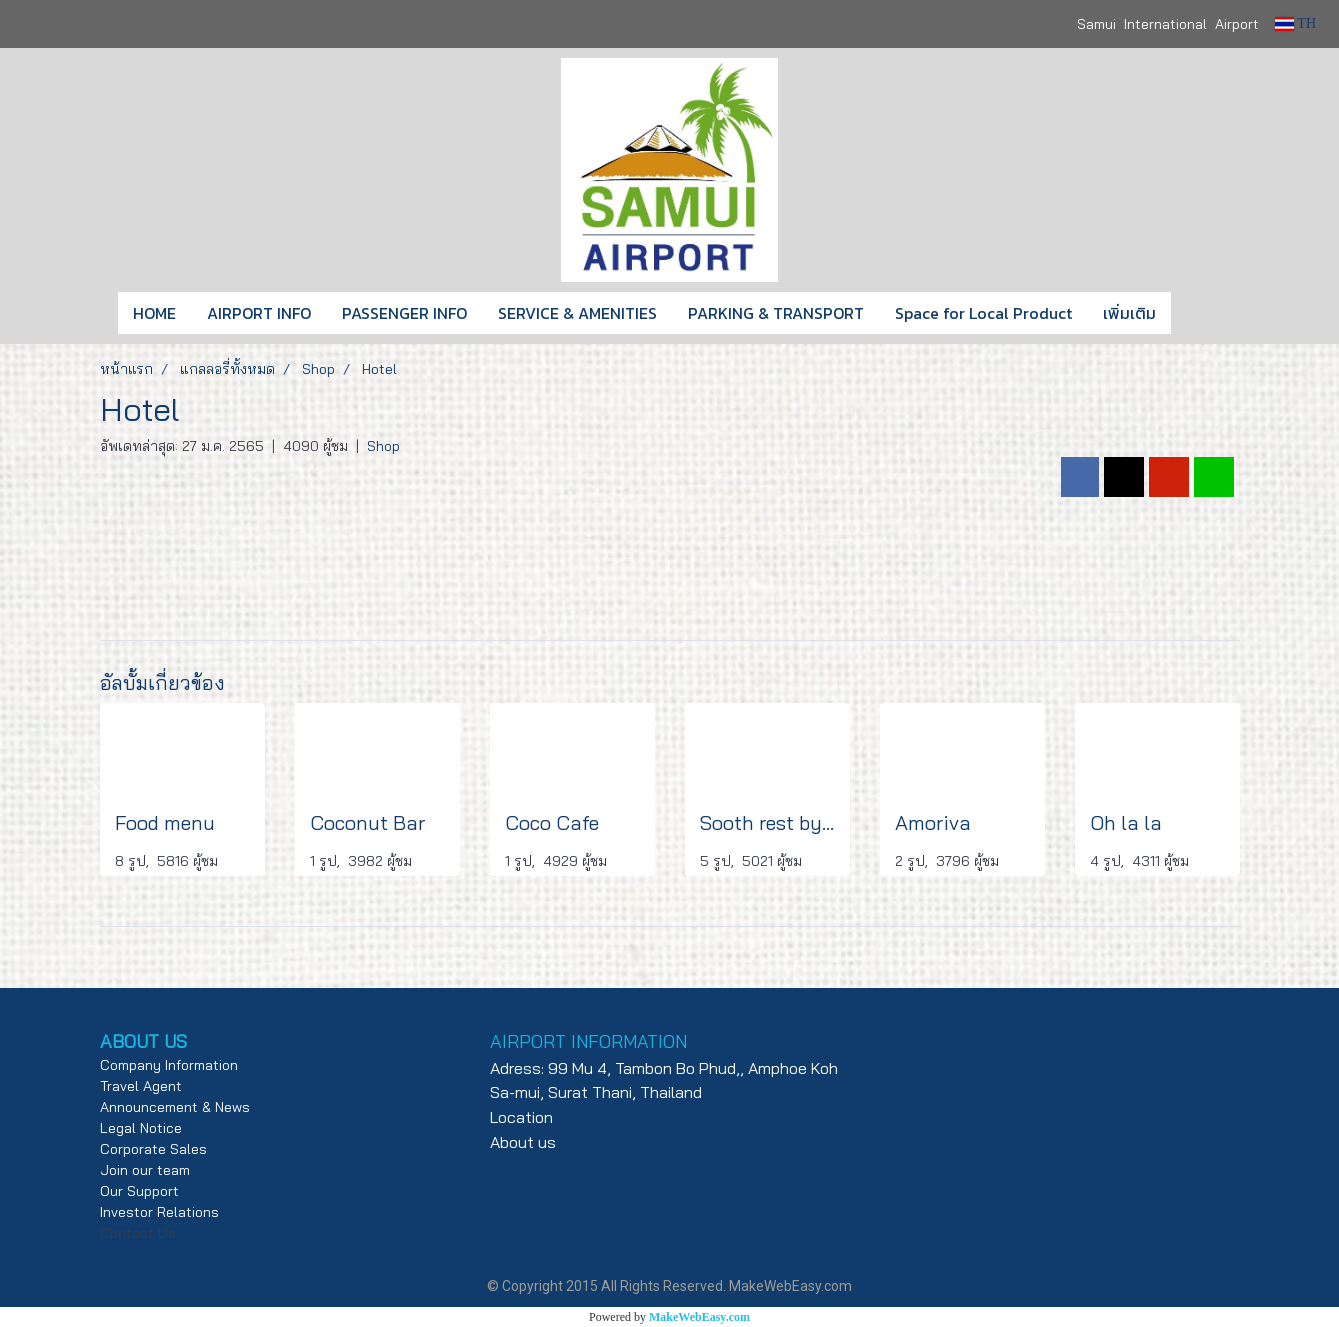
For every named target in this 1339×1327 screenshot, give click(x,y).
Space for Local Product (983, 313)
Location (521, 1117)
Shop (383, 446)
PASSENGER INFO (404, 313)
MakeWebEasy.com (699, 1317)
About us (523, 1142)
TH (1295, 23)
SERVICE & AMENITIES (577, 313)
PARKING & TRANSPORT (776, 313)
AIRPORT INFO (259, 313)
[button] (1201, 313)
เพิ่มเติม (1129, 313)
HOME (154, 313)
